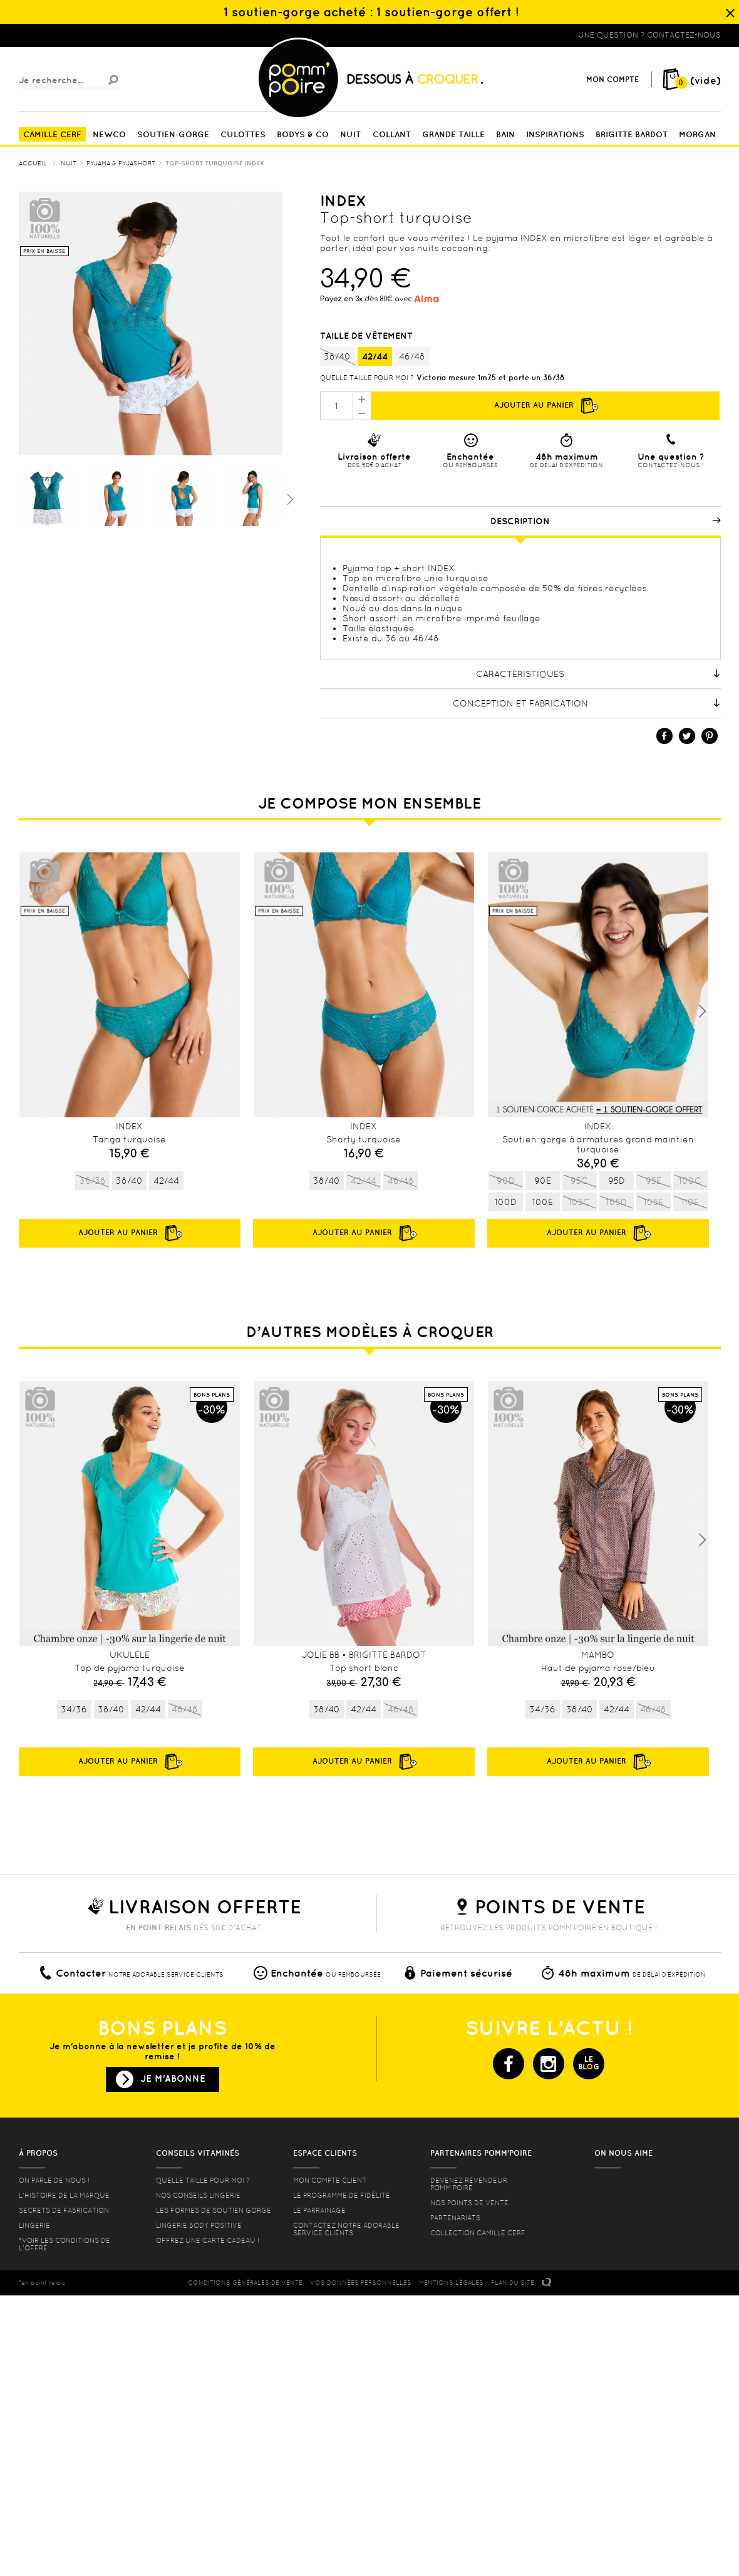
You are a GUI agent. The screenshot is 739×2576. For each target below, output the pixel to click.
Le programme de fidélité (341, 2195)
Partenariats (455, 2218)
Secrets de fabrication (64, 2210)
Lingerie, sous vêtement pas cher (80, 35)
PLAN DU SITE (512, 2282)
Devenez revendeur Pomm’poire (468, 2183)
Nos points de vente (469, 2202)
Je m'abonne (172, 2078)
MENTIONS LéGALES (451, 2282)
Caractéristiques (598, 674)
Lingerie (34, 2225)
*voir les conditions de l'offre (64, 2244)
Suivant (288, 498)
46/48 (412, 356)
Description (605, 521)
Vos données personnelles (360, 2282)
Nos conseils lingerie (198, 2195)
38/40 (337, 357)
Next (702, 1011)
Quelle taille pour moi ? (367, 377)
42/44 (375, 356)
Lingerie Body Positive (199, 2225)
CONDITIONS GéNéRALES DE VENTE (245, 2282)
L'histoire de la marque (64, 2195)
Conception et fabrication (587, 703)
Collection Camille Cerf (477, 2233)
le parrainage (319, 2210)
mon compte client (329, 2180)
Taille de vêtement (367, 336)
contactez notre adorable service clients (346, 2229)
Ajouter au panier (545, 405)
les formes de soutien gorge (213, 2210)
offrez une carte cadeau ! (207, 2240)
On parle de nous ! (54, 2180)
